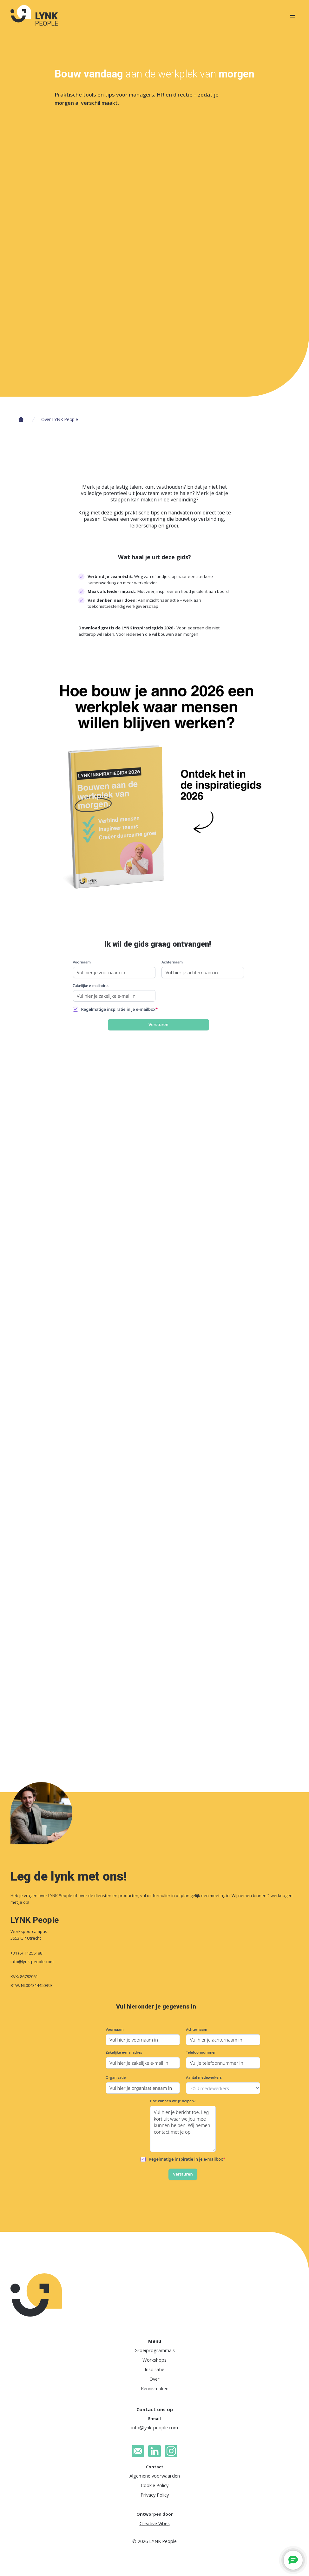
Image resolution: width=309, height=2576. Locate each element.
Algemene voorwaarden (154, 2475)
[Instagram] (171, 2451)
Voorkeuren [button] (179, 2543)
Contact (154, 2467)
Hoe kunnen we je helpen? (172, 2100)
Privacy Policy (155, 2495)
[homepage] (34, 15)
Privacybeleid (192, 2531)
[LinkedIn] (154, 2451)
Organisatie (116, 2077)
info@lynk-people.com (32, 1961)
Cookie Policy (154, 2485)
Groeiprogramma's (155, 2350)
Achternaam (172, 962)
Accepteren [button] (219, 2547)
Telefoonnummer (201, 2052)
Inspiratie (154, 2369)
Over (154, 2379)
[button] (291, 2505)
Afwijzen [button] (266, 2546)
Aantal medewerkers (204, 2077)
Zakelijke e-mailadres (91, 985)
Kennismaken (154, 2388)
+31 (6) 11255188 (26, 1953)
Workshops (154, 2360)
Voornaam (82, 962)
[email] (138, 2451)
